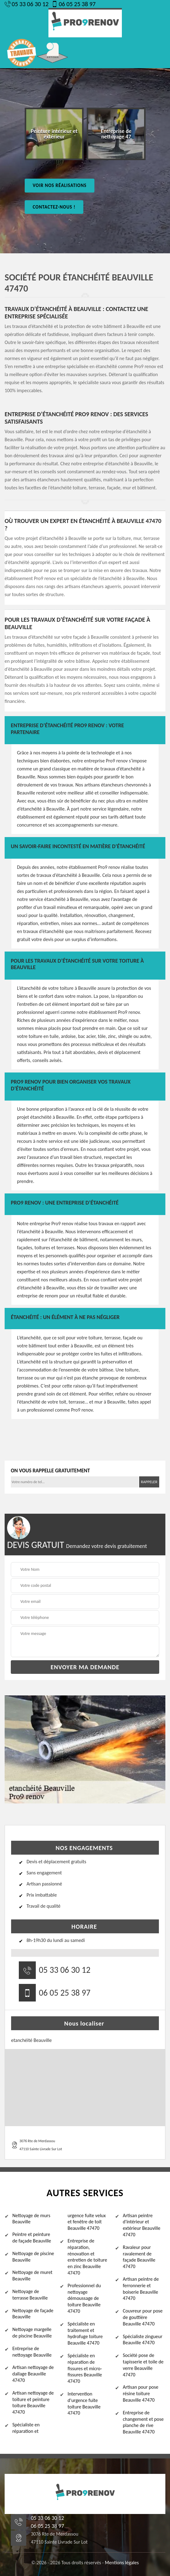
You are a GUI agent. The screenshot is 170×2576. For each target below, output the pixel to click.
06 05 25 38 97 (73, 4)
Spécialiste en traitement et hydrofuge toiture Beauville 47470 (85, 2333)
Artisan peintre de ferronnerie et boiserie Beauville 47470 (141, 2288)
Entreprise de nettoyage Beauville (32, 2352)
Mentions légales (122, 2563)
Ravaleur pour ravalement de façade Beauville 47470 (139, 2256)
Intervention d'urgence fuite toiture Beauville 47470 (84, 2403)
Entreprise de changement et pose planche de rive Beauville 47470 (143, 2422)
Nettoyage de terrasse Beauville (30, 2294)
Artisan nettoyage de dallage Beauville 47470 (33, 2373)
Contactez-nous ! (54, 207)
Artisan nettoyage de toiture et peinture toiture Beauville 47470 (33, 2402)
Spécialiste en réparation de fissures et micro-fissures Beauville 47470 (85, 2368)
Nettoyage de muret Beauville (32, 2275)
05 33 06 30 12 (26, 4)
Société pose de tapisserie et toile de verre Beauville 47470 (143, 2364)
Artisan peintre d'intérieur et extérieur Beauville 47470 (141, 2225)
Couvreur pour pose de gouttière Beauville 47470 (143, 2317)
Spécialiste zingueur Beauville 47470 (142, 2339)
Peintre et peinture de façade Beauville (31, 2237)
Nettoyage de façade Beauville (32, 2314)
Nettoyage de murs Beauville (31, 2219)
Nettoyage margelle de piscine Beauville (32, 2332)
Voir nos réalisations (59, 185)
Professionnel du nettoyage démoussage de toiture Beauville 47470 (84, 2298)
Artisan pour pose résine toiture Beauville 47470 (140, 2393)
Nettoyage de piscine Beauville (33, 2256)
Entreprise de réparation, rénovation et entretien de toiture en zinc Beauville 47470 (87, 2257)
